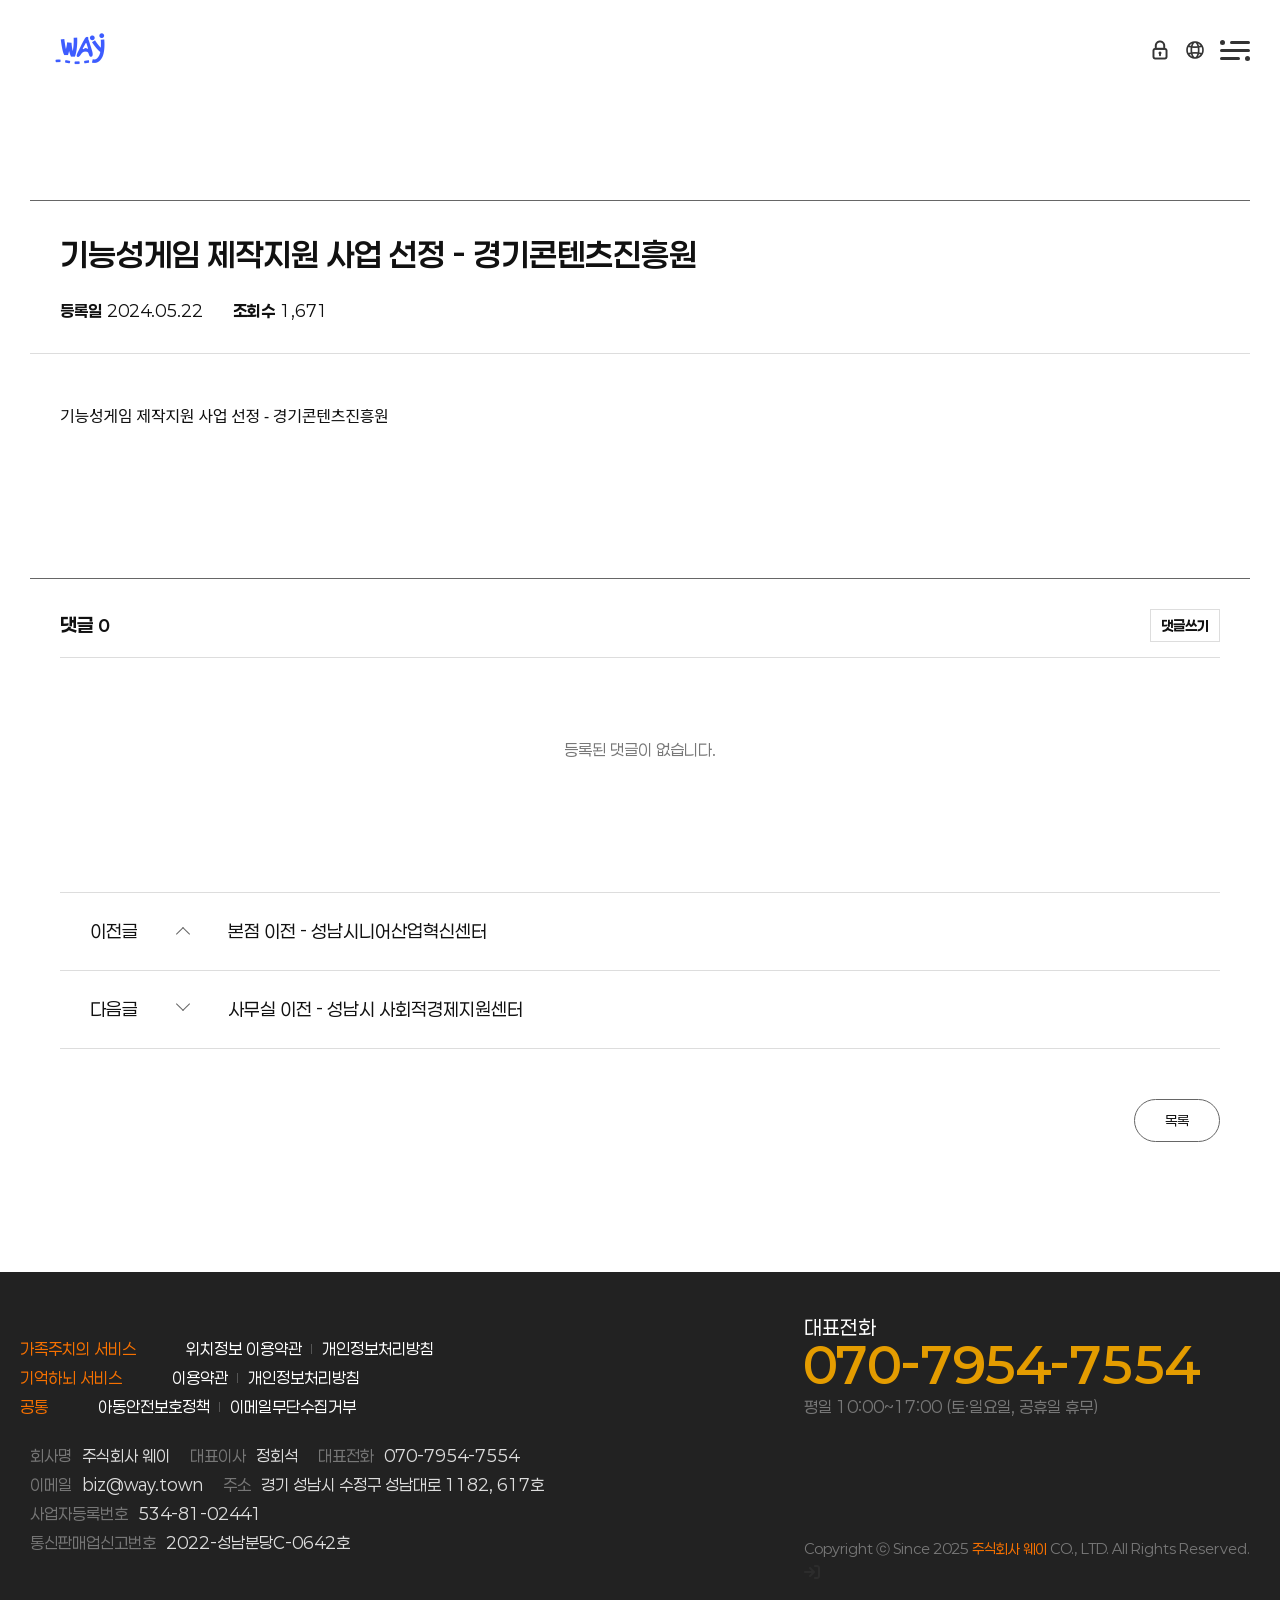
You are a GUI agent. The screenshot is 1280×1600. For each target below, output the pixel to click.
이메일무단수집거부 (293, 1406)
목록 (1177, 1120)
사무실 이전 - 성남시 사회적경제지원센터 (375, 1009)
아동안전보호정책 (154, 1406)
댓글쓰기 (1185, 625)
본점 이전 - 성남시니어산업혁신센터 (357, 931)
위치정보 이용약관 (244, 1348)
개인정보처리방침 (378, 1348)
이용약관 (200, 1377)
